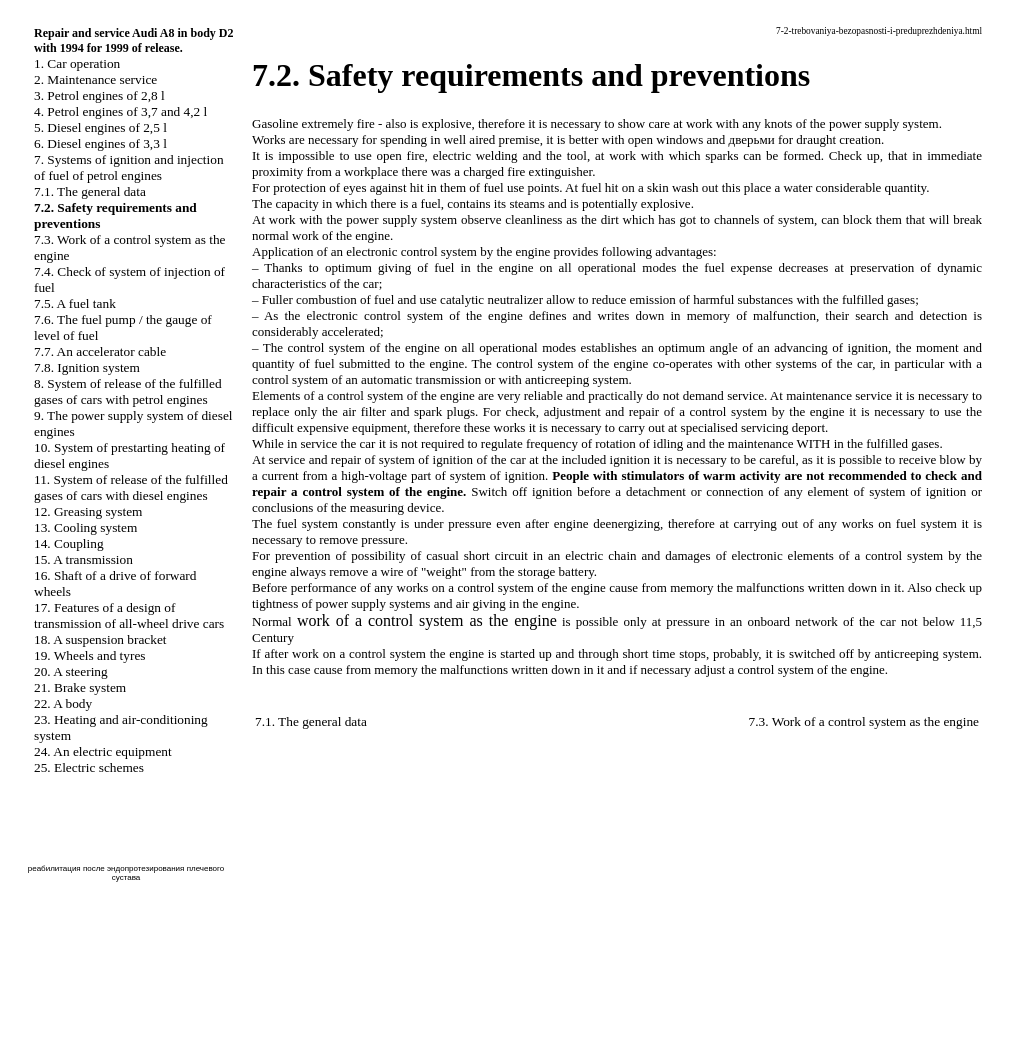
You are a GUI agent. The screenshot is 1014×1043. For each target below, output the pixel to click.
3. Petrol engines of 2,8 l (99, 95)
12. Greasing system (88, 511)
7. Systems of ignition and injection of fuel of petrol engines (129, 167)
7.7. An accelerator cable (100, 351)
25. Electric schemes (89, 767)
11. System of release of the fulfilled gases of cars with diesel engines (131, 487)
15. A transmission (83, 559)
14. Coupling (69, 543)
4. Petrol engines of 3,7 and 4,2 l (120, 111)
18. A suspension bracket (100, 639)
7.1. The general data (90, 191)
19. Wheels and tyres (90, 655)
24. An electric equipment (103, 751)
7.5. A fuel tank (75, 303)
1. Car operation (77, 63)
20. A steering (71, 671)
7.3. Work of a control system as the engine (864, 721)
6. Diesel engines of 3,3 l (100, 143)
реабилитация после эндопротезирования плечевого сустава (126, 873)
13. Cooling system (85, 527)
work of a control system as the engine (427, 620)
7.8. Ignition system (87, 367)
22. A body (63, 703)
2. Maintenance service (95, 79)
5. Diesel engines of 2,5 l (100, 127)
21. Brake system (80, 687)
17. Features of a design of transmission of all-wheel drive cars (129, 615)
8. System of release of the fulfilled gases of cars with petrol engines (128, 391)
